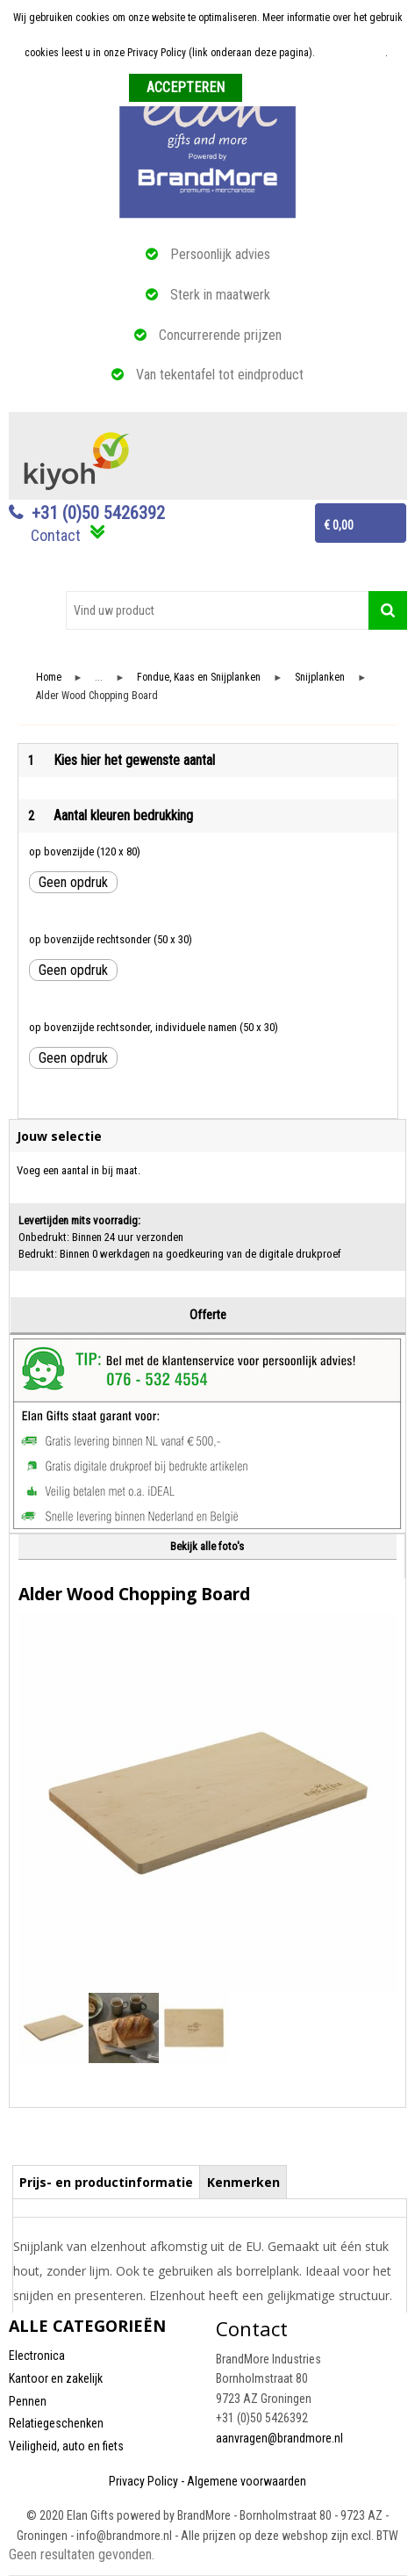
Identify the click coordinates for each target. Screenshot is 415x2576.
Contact (56, 535)
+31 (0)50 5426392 (98, 512)
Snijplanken (320, 677)
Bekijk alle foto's (207, 1546)
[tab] (106, 2181)
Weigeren (269, 89)
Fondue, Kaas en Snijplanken (199, 677)
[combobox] (217, 610)
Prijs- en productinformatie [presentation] (106, 2182)
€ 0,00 (339, 525)
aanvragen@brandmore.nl (279, 2438)
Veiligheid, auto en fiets (66, 2446)
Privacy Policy (143, 2481)
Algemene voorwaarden (246, 2481)
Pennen (28, 2401)
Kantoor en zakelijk (56, 2378)
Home (48, 677)
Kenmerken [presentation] (243, 2182)
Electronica (37, 2356)
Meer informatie (351, 53)
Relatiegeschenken (56, 2423)
